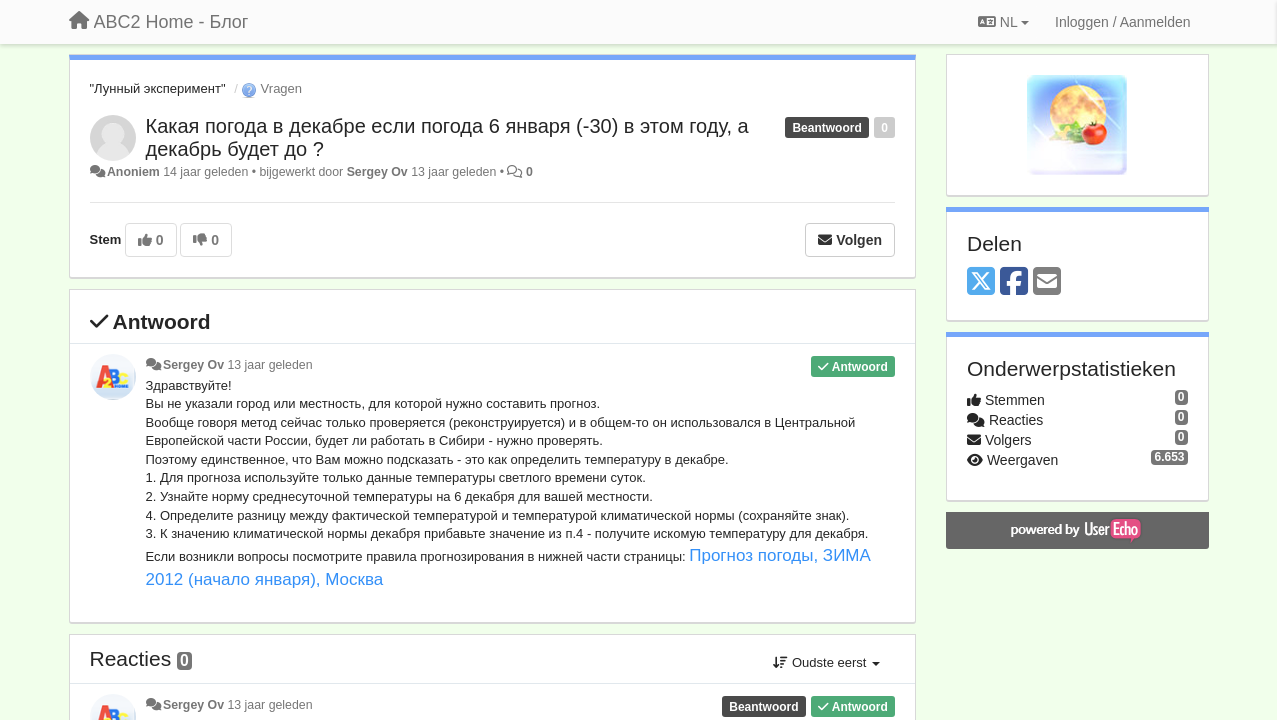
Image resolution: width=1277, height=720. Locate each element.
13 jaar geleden (269, 365)
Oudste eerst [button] (826, 662)
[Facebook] (1014, 282)
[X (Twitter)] (981, 282)
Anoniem (133, 172)
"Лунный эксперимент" (158, 88)
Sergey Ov (377, 172)
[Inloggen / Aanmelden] (1122, 22)
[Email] (1047, 282)
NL (1003, 22)
